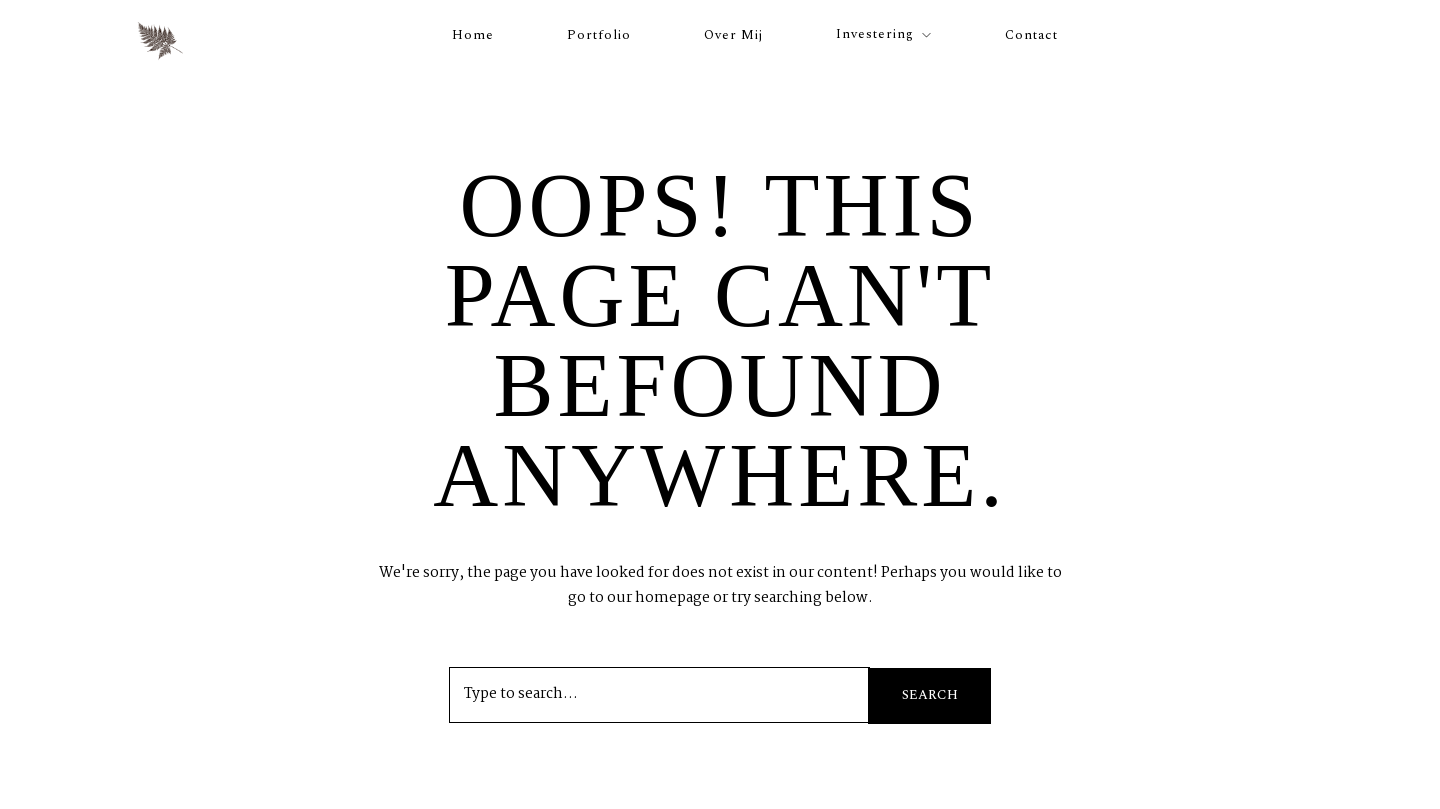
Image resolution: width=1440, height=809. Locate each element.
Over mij (733, 35)
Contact (1031, 35)
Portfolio (599, 35)
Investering (875, 34)
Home (473, 35)
